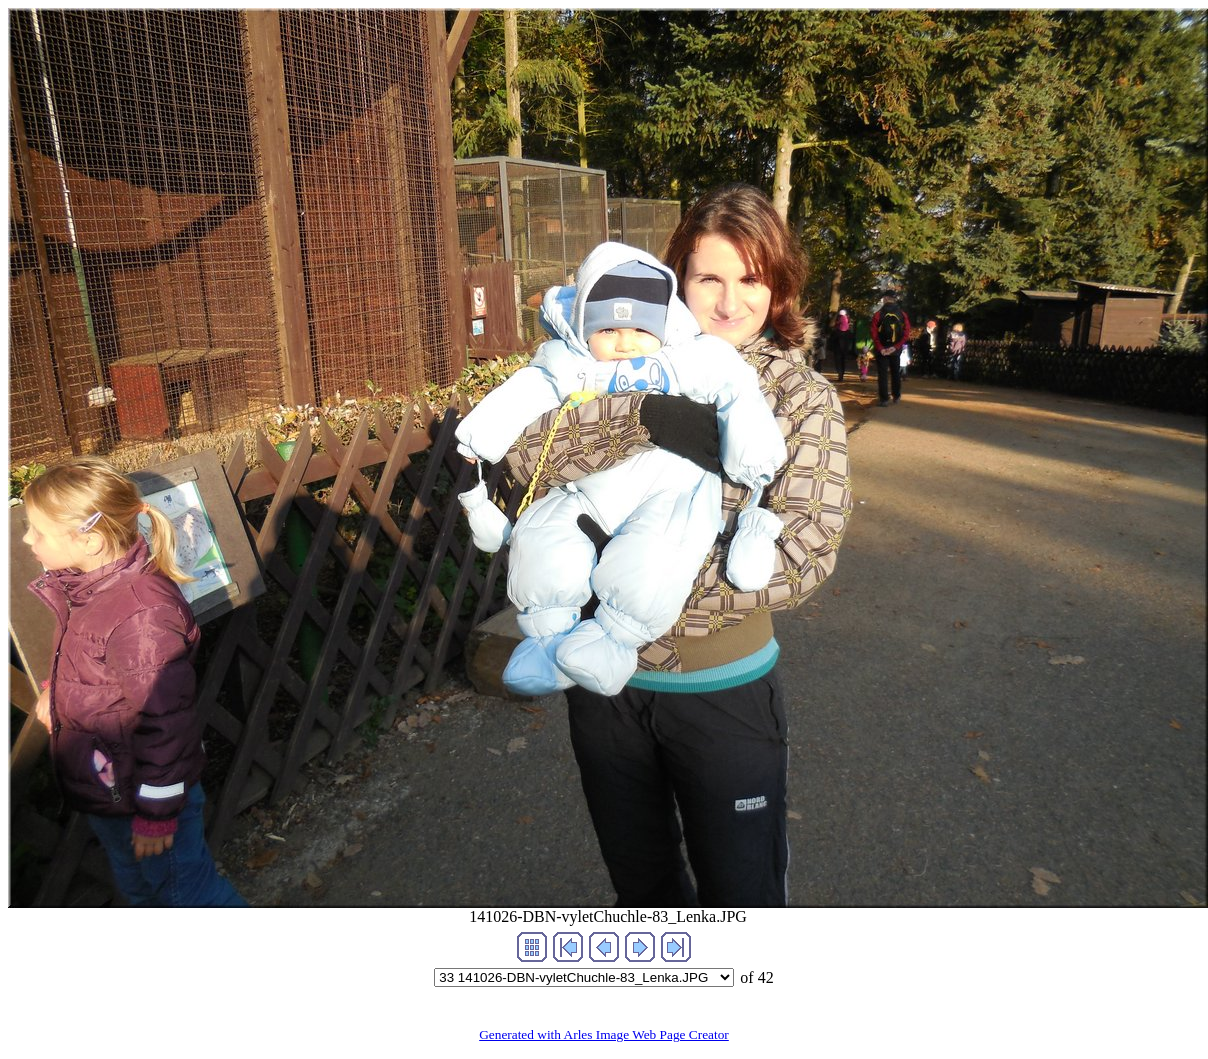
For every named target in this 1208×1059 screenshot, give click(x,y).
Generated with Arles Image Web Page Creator (604, 1034)
